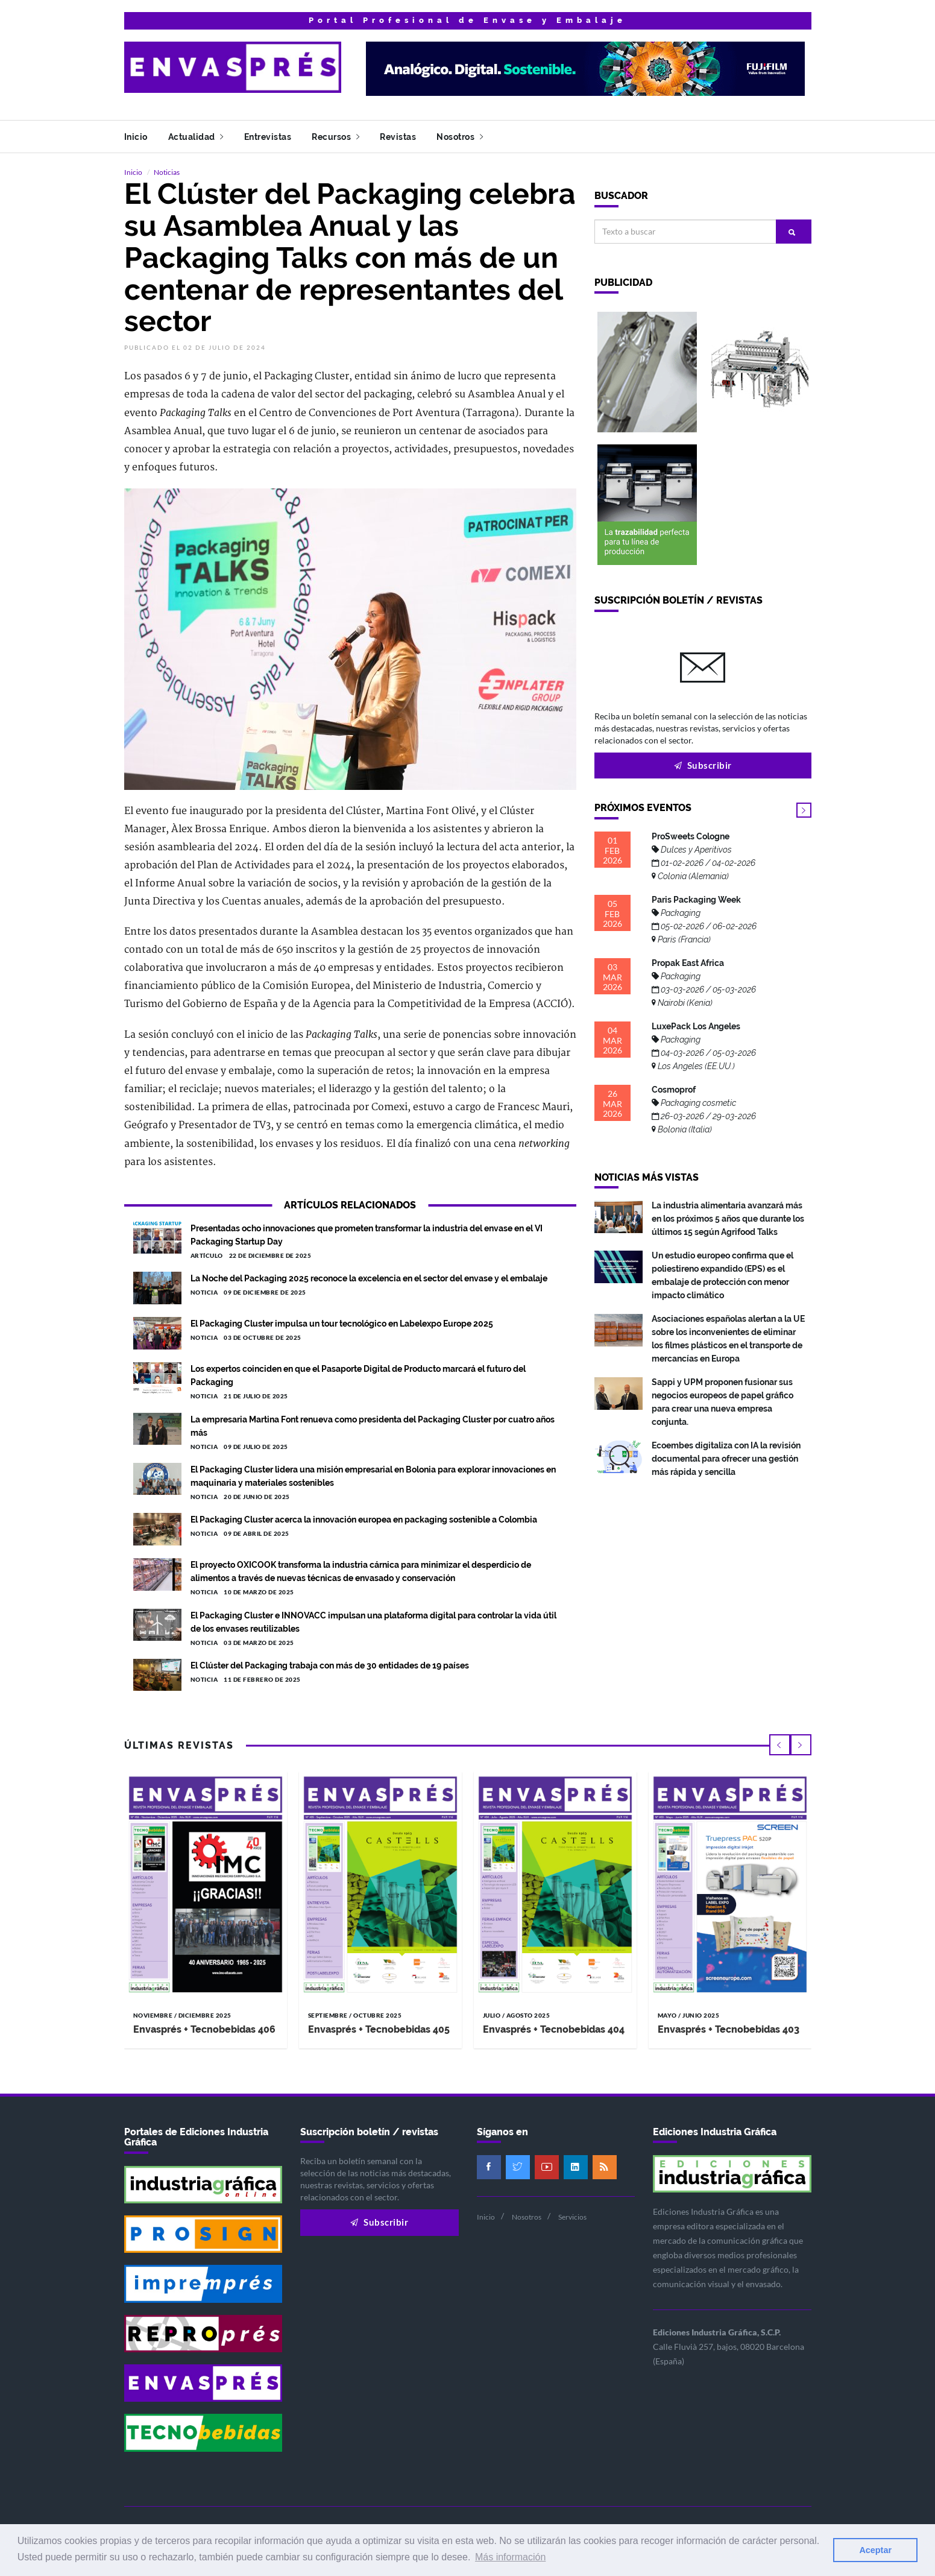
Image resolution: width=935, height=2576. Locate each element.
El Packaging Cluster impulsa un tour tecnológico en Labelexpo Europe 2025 (341, 1323)
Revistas (398, 137)
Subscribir (703, 764)
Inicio (136, 137)
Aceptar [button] (875, 2550)
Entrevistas (268, 137)
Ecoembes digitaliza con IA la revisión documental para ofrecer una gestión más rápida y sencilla (726, 1458)
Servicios (572, 2216)
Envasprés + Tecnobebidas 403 (728, 2028)
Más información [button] (510, 2557)
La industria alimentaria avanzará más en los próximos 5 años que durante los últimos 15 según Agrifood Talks (728, 1218)
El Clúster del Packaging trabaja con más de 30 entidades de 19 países (329, 1665)
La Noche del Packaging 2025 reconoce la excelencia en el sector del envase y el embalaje (368, 1278)
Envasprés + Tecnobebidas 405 (379, 2028)
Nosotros (459, 137)
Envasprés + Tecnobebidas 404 (554, 2028)
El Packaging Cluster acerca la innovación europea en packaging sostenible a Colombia (363, 1519)
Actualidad (196, 137)
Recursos (335, 137)
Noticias (167, 171)
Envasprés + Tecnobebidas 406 (204, 2028)
